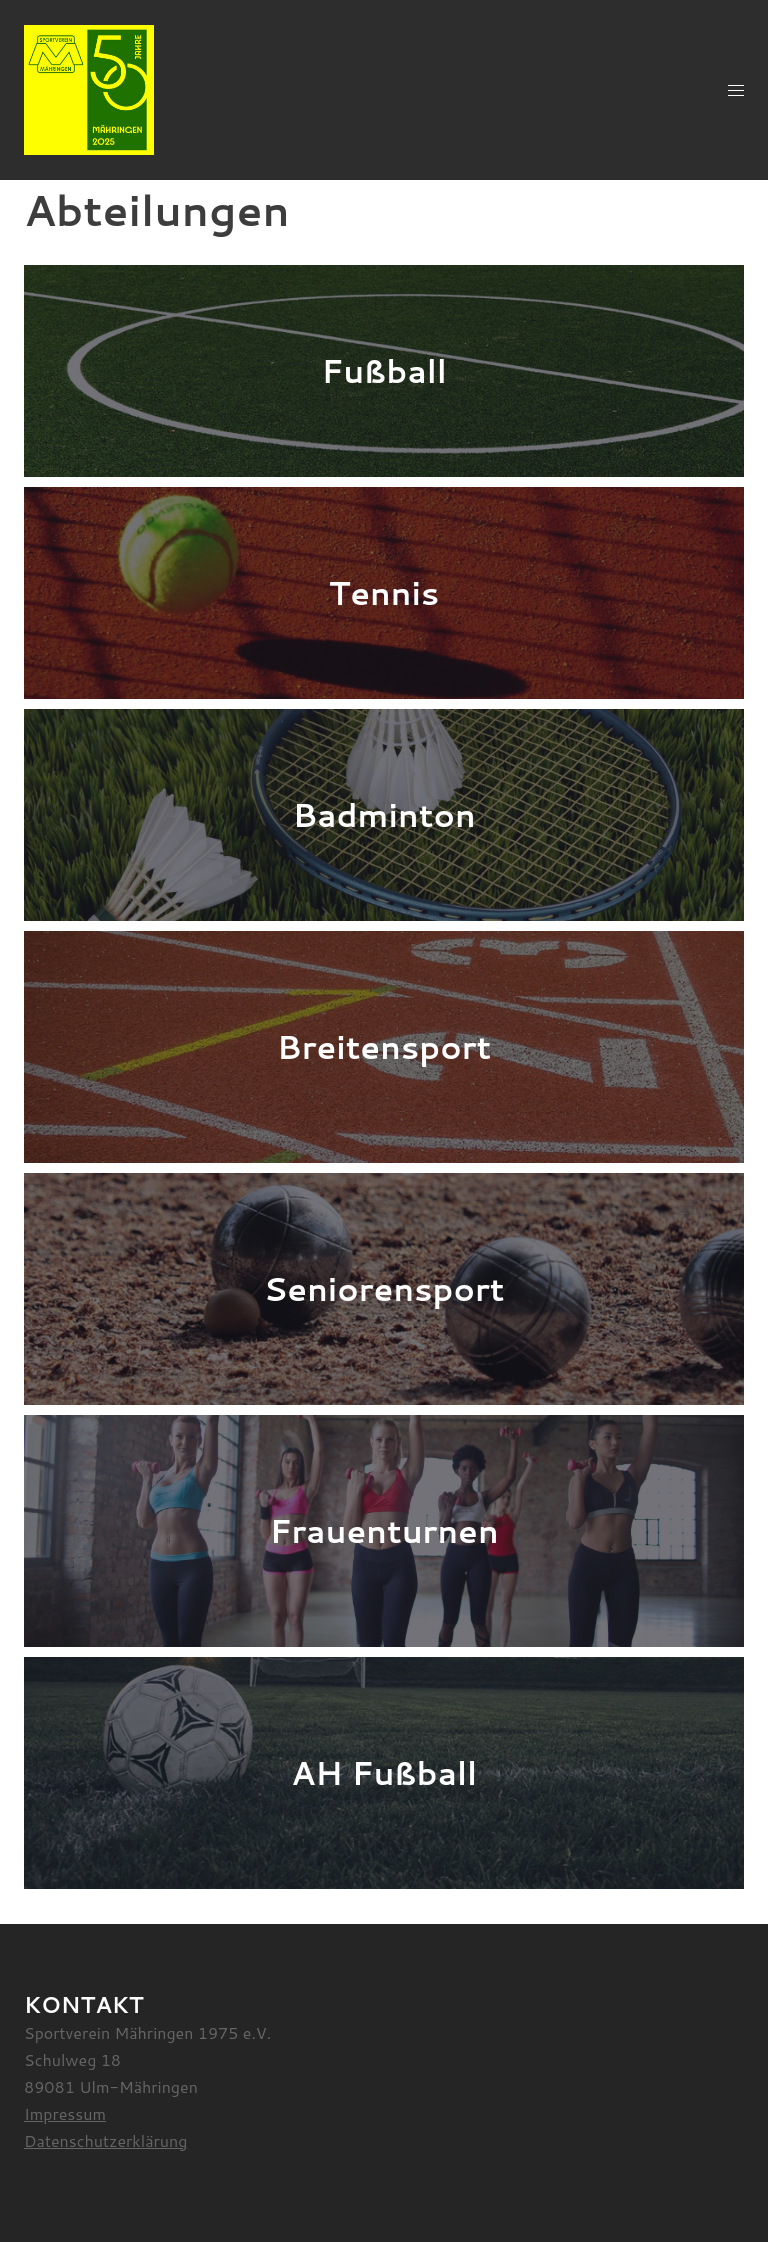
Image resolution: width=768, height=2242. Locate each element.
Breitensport (384, 1046)
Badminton (383, 814)
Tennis (384, 592)
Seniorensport (384, 1288)
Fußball (384, 370)
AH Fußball (384, 1772)
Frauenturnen (383, 1530)
